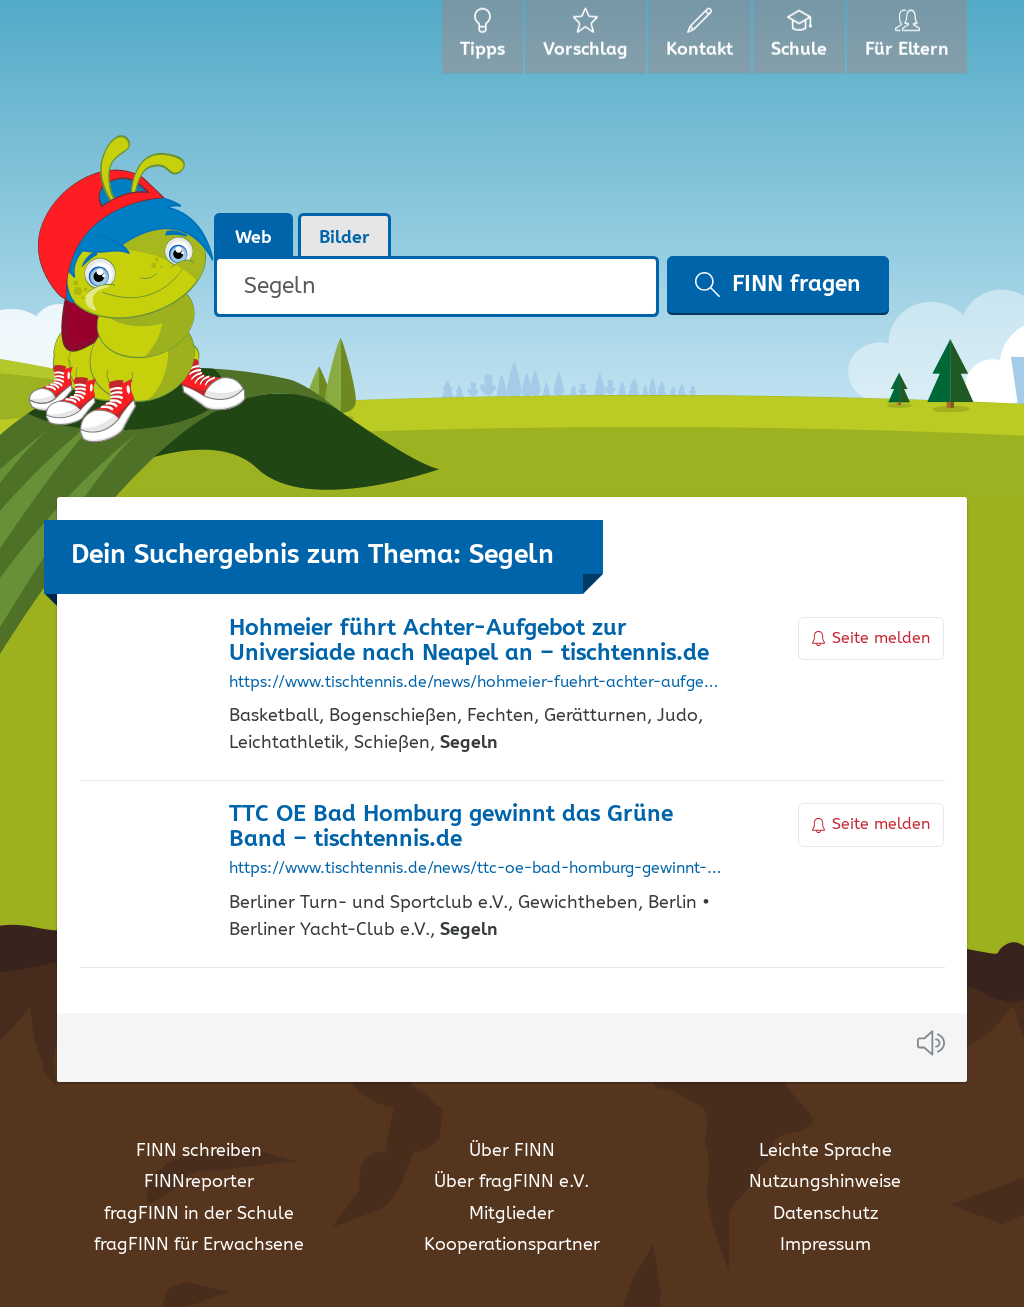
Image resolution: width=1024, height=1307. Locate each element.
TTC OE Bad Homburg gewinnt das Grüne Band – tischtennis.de (451, 827)
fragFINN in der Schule (199, 1214)
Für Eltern (910, 40)
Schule (801, 40)
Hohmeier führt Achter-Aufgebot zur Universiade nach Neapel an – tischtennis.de (469, 641)
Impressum (825, 1245)
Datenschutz (825, 1214)
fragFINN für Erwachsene (199, 1245)
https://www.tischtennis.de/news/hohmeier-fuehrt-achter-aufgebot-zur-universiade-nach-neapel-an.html (475, 683)
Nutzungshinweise (825, 1182)
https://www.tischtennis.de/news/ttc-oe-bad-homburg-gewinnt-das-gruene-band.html (475, 869)
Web (253, 238)
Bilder (344, 238)
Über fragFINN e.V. (511, 1182)
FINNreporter (199, 1182)
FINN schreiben (199, 1151)
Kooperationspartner (512, 1245)
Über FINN (512, 1151)
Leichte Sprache (825, 1151)
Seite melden (871, 638)
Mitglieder (511, 1214)
